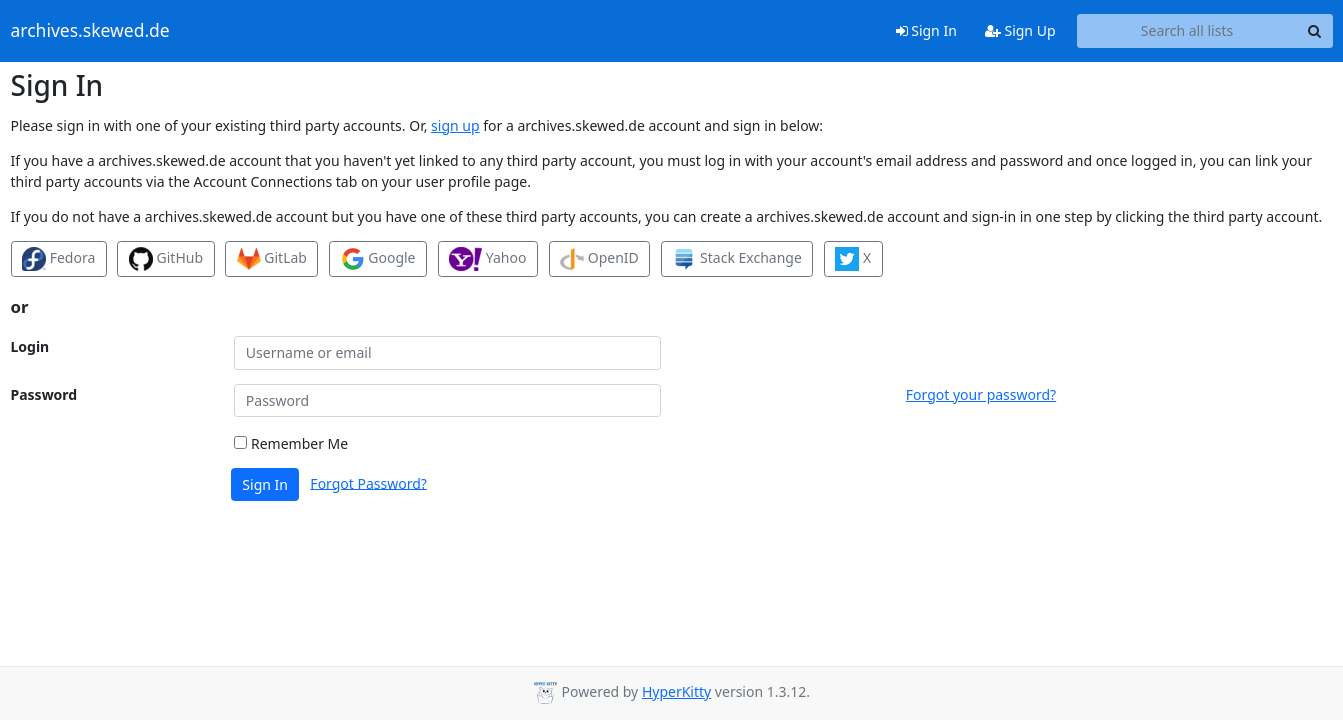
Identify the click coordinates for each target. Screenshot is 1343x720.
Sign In (926, 30)
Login (30, 346)
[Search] (1315, 31)
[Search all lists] (1187, 31)
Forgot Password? (368, 482)
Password (44, 394)
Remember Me (291, 443)
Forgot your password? (981, 394)
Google (378, 259)
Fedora (58, 259)
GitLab (272, 259)
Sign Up (1020, 30)
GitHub (166, 259)
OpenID (599, 259)
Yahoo (487, 259)
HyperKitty (676, 691)
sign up (455, 125)
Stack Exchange (736, 259)
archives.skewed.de (90, 31)
